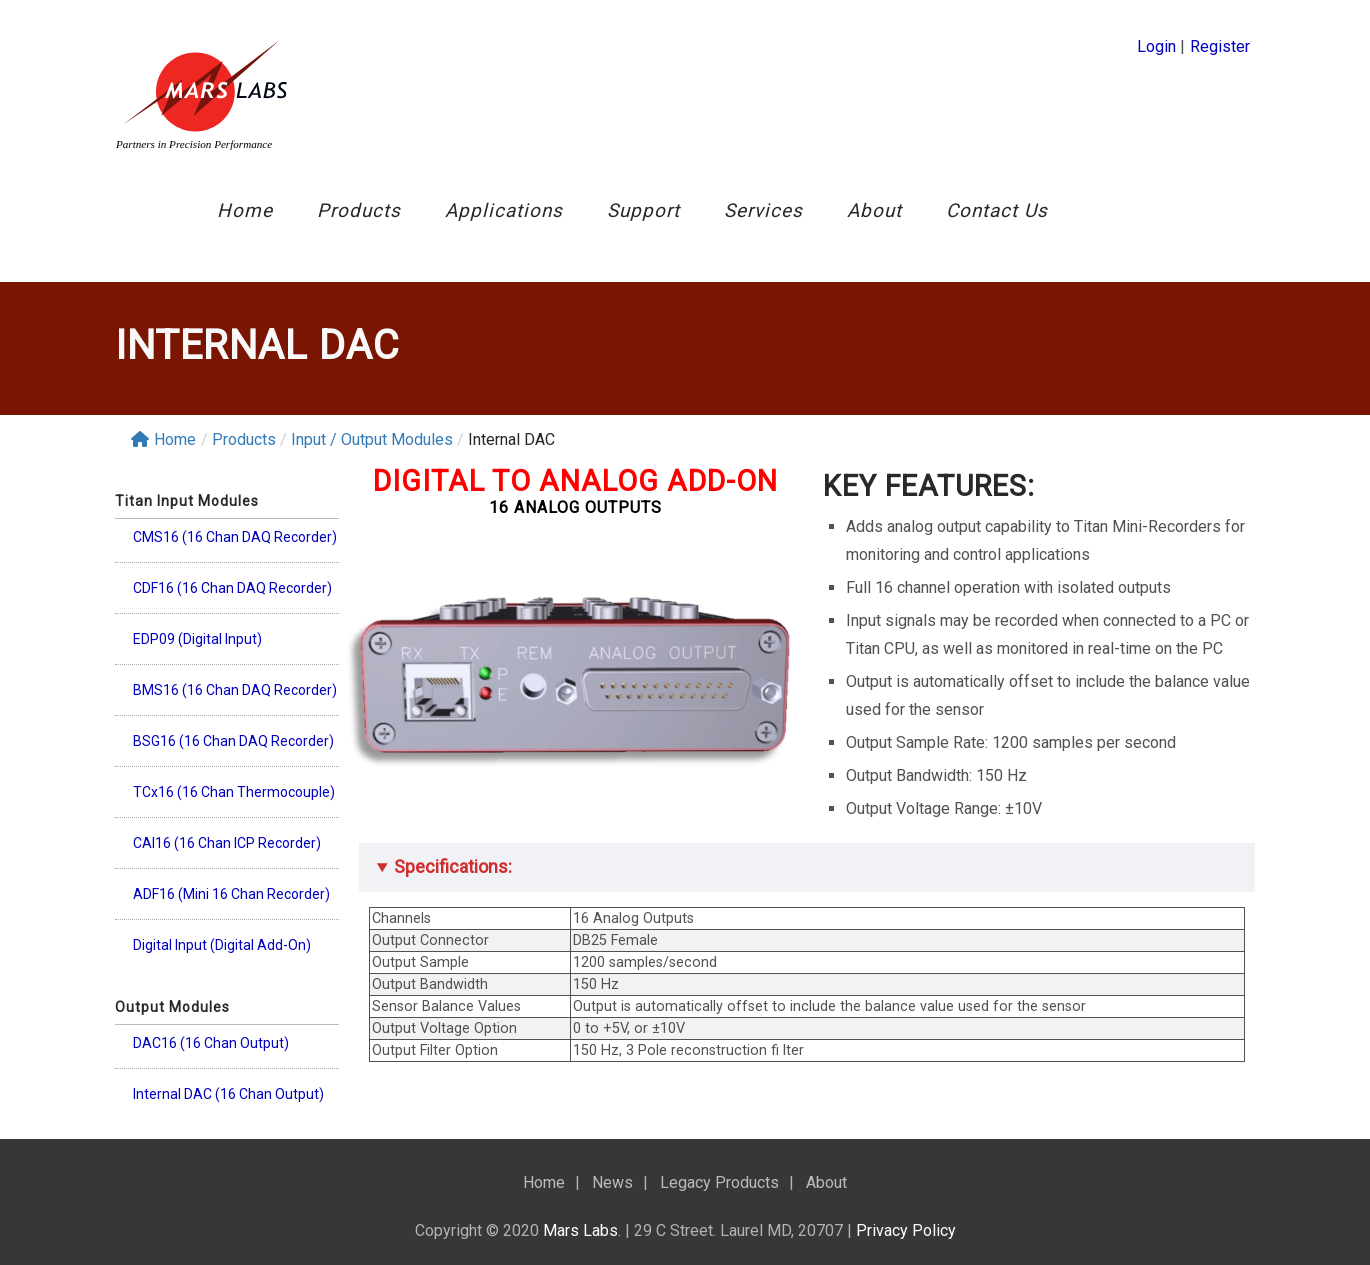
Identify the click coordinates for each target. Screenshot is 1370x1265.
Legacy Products (719, 1182)
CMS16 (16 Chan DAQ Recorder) (235, 537)
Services (763, 210)
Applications (504, 210)
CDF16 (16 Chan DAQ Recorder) (232, 588)
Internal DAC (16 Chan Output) (228, 1094)
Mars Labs (580, 1230)
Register (1220, 46)
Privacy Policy (906, 1230)
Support (643, 210)
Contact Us (997, 210)
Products (359, 210)
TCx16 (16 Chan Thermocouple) (234, 792)
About (874, 210)
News (612, 1182)
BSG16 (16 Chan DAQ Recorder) (233, 741)
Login (1156, 46)
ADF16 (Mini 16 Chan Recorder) (231, 894)
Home (245, 210)
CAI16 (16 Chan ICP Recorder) (227, 843)
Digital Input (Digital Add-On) (222, 945)
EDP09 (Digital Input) (197, 639)
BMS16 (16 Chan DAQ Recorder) (235, 690)
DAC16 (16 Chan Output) (211, 1043)
